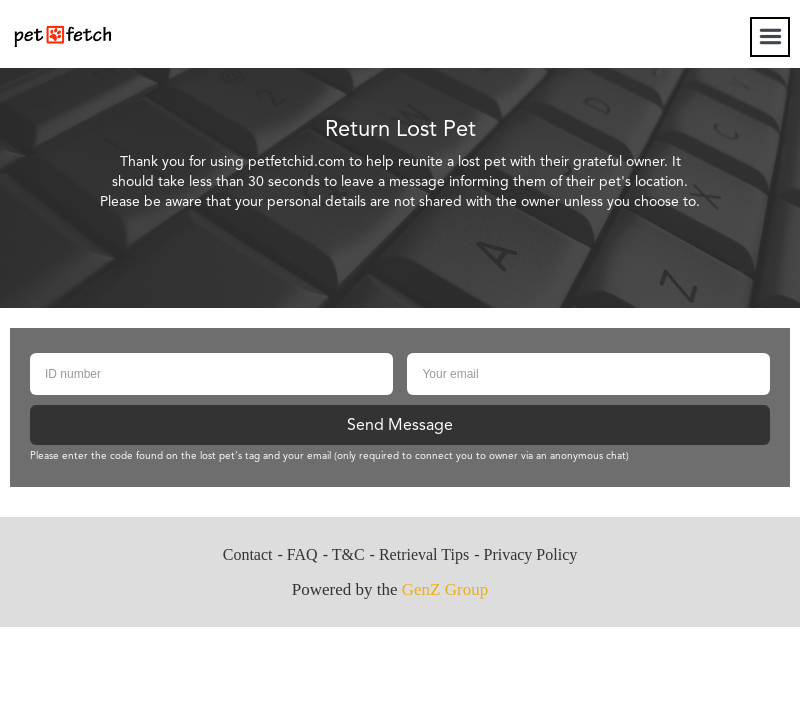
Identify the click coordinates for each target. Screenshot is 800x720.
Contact (248, 554)
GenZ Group (445, 589)
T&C (348, 554)
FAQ (302, 554)
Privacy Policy (530, 554)
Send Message (400, 426)
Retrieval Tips (424, 554)
